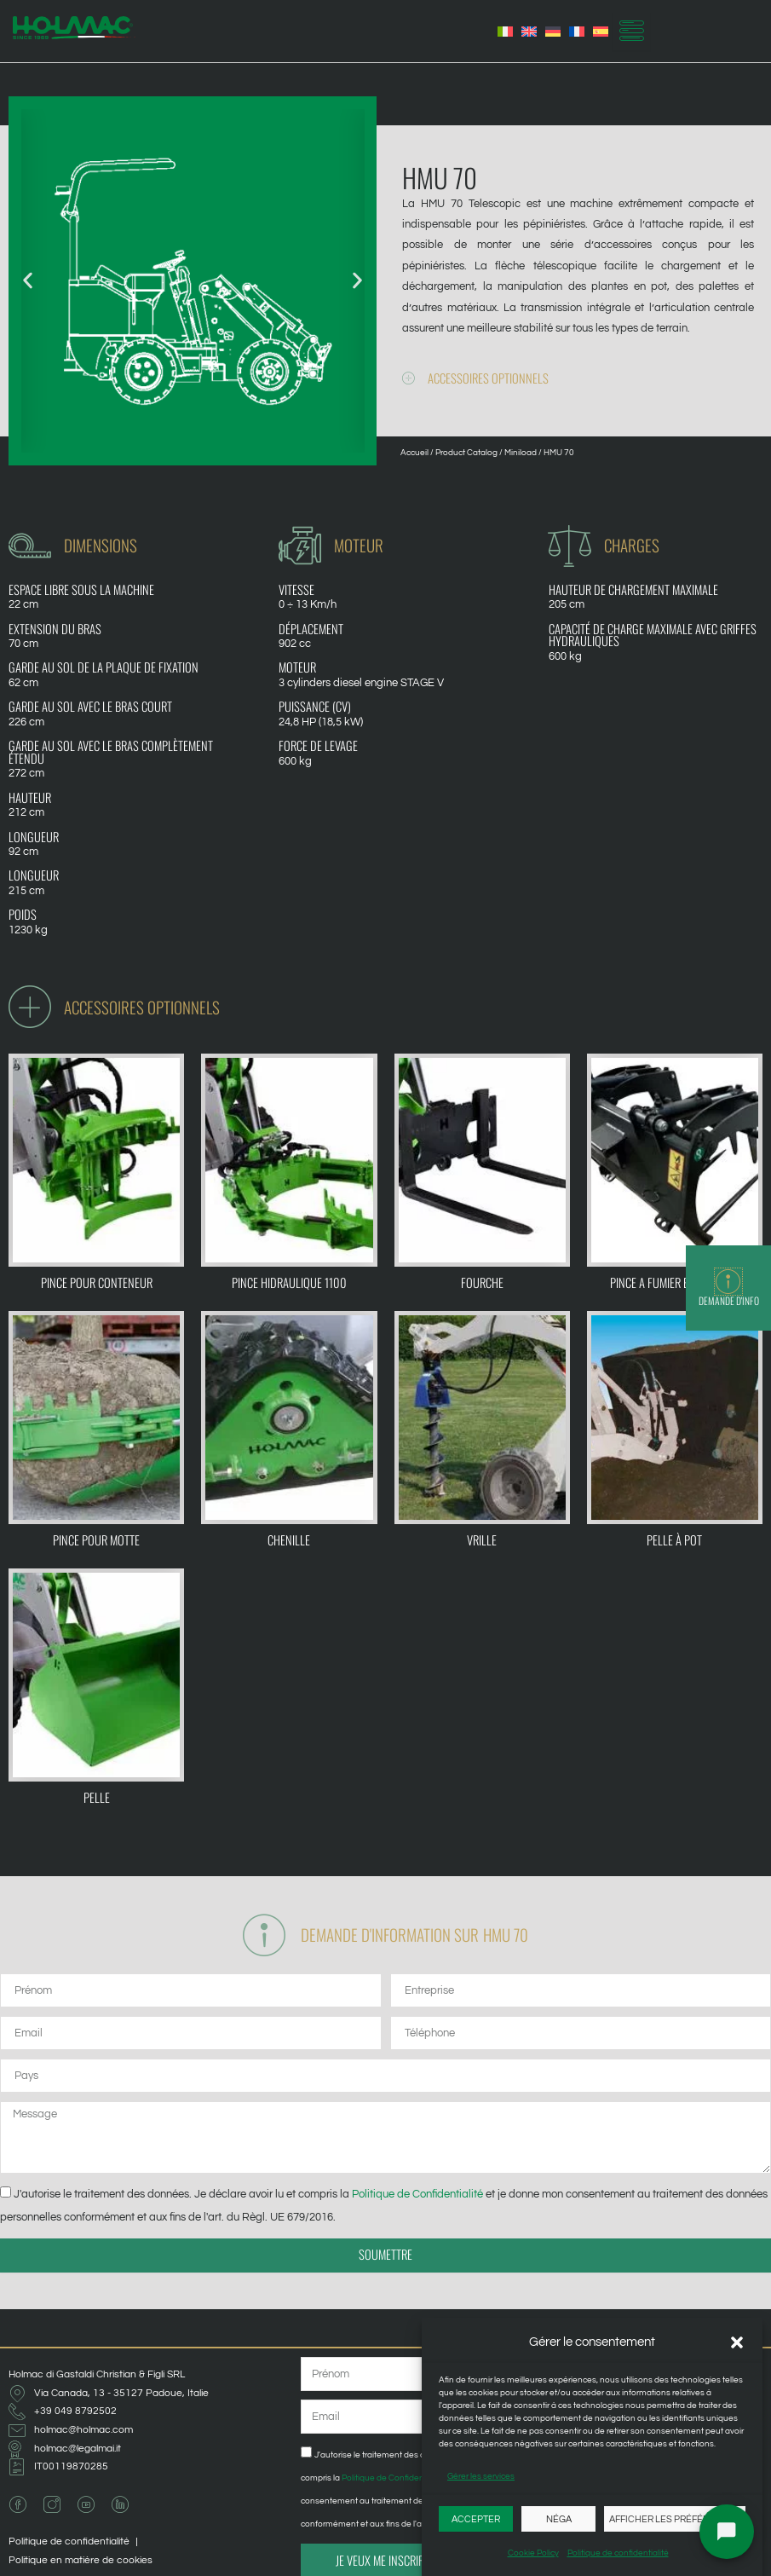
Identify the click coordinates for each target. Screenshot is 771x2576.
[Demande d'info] (728, 1281)
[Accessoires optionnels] (408, 379)
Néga (559, 2519)
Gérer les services (481, 2476)
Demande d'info (729, 1300)
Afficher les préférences (674, 2519)
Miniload (520, 452)
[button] (736, 2342)
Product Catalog (466, 452)
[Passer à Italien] (505, 31)
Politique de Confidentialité (417, 2194)
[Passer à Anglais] (529, 31)
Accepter (476, 2519)
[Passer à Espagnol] (601, 31)
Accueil (414, 452)
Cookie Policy (533, 2553)
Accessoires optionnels (488, 378)
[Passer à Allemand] (553, 31)
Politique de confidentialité (618, 2553)
